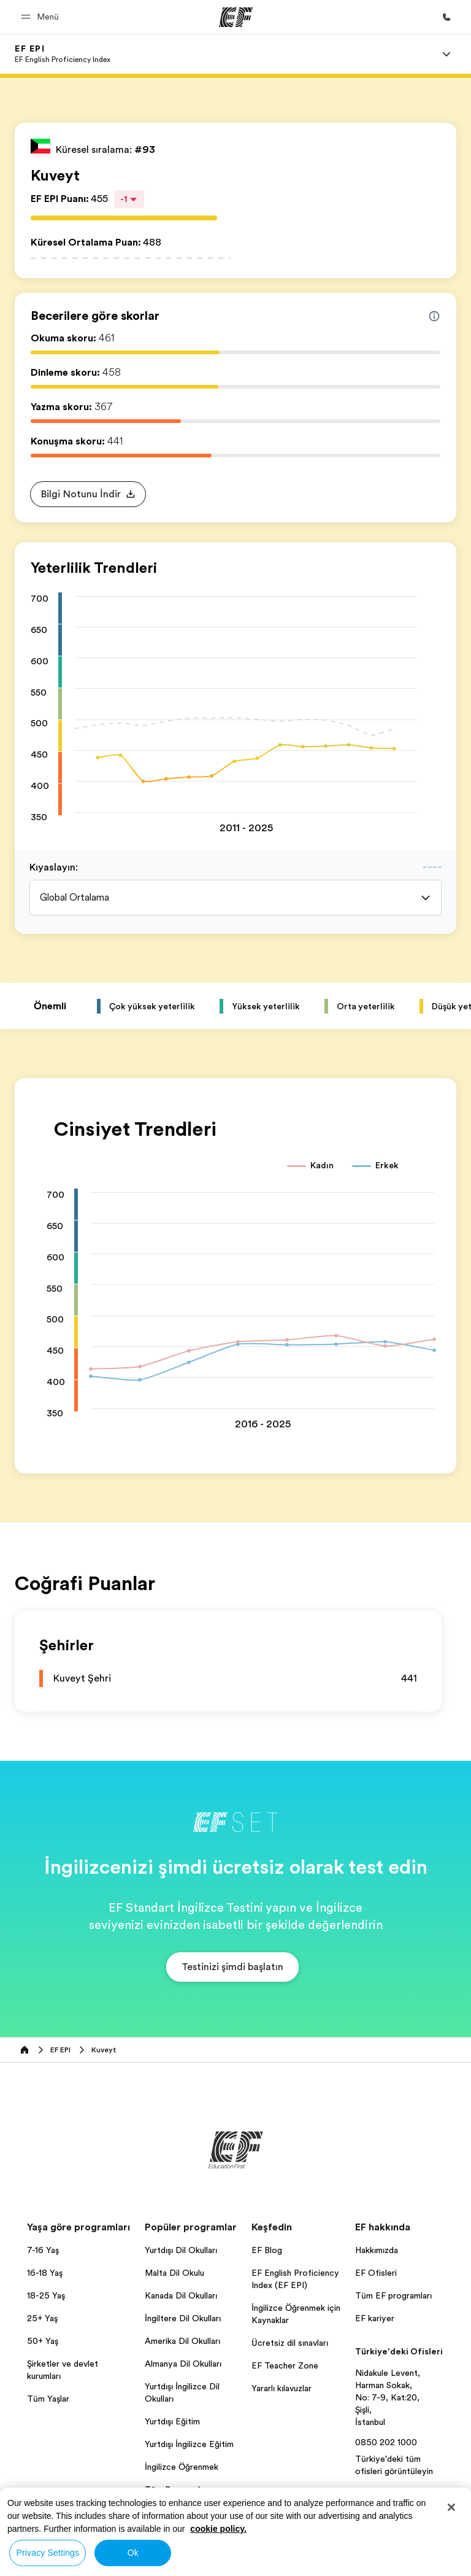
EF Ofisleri (376, 2273)
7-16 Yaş (43, 2250)
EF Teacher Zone (284, 2365)
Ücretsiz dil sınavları (289, 2343)
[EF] (236, 17)
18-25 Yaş (46, 2295)
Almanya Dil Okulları (183, 2363)
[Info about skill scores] (434, 316)
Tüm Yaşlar (48, 2398)
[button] (42, 17)
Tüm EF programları (393, 2295)
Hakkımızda (376, 2250)
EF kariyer (374, 2318)
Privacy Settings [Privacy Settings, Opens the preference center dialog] (48, 2553)
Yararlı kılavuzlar (281, 2388)
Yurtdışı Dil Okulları (181, 2250)
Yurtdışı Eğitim (172, 2421)
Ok (133, 2553)
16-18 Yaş (45, 2273)
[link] (62, 54)
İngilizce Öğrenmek (181, 2467)
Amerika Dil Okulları (182, 2341)
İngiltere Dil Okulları (183, 2318)
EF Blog (266, 2250)
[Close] (451, 2507)
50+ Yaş (42, 2341)
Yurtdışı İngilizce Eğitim (189, 2444)
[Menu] (446, 54)
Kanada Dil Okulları (181, 2295)
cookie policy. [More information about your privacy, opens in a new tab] (218, 2529)
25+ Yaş (42, 2318)
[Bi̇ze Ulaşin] (446, 17)
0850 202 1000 (386, 2442)
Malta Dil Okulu (174, 2273)
